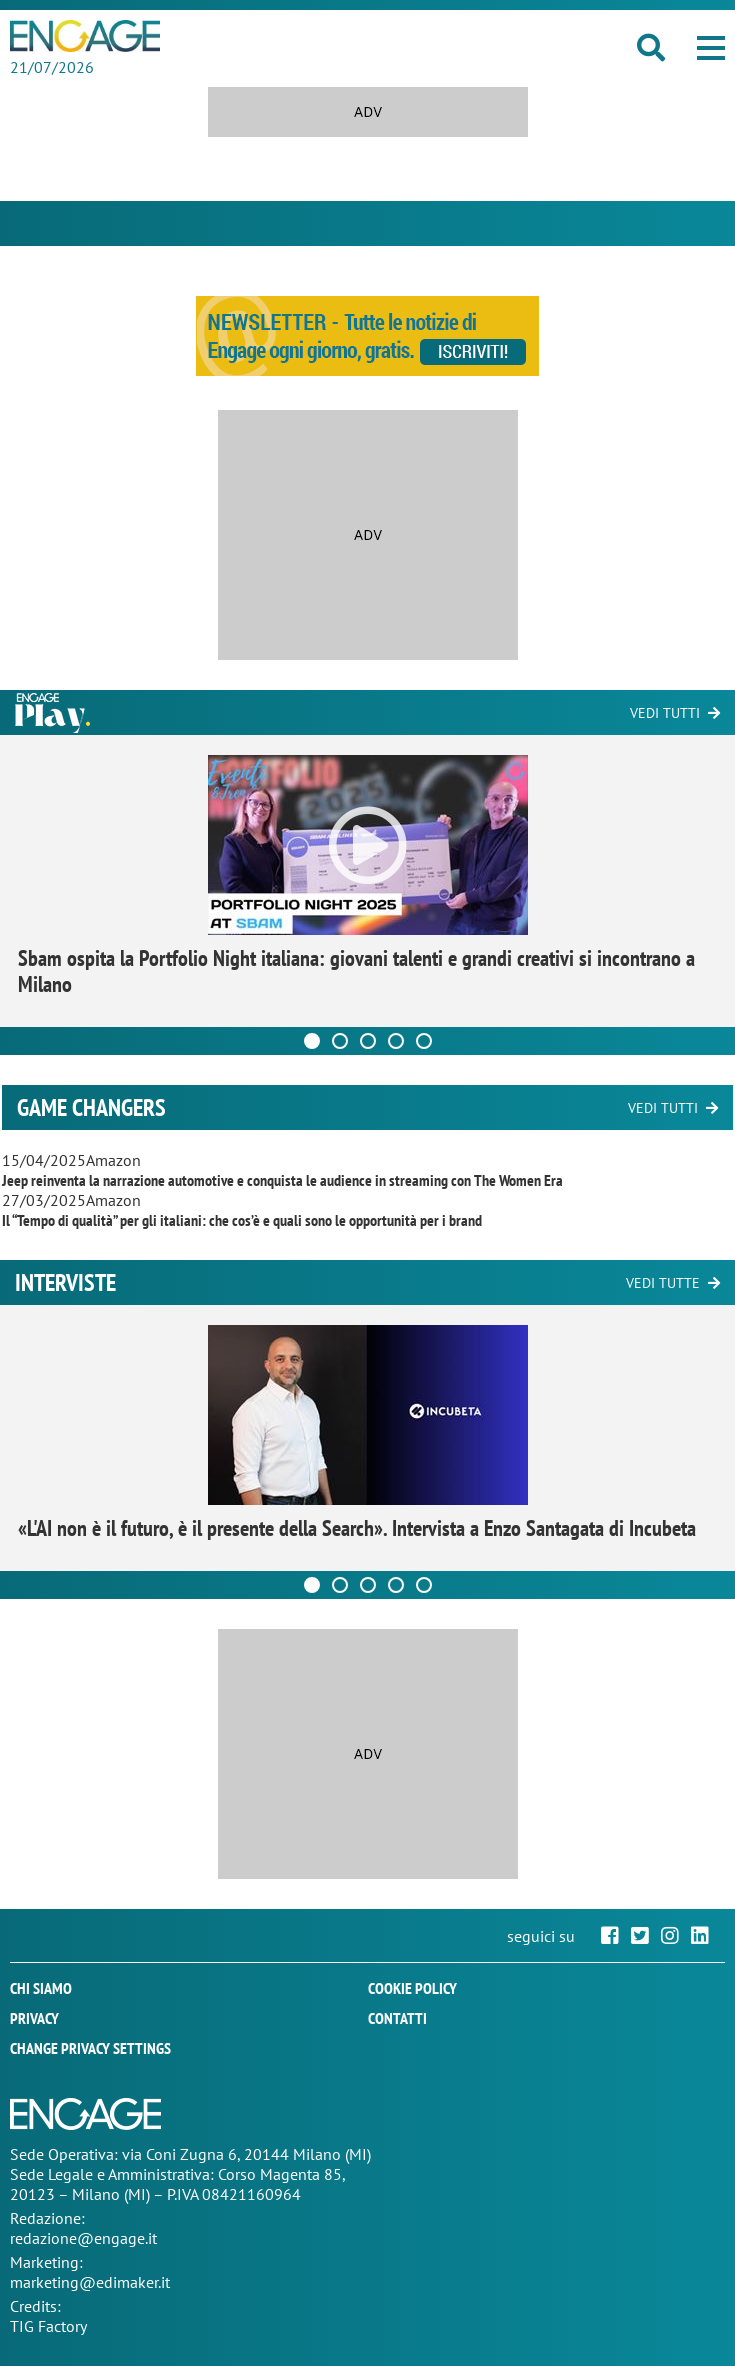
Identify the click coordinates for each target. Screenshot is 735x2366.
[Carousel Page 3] (368, 1041)
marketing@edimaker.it (90, 2282)
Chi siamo (41, 1988)
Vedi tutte (663, 1283)
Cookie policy (412, 1988)
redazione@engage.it (83, 2238)
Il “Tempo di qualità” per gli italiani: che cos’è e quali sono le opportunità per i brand (242, 1220)
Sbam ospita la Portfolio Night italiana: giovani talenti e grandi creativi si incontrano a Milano (356, 971)
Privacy (34, 2018)
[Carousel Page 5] (424, 1041)
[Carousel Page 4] (396, 1041)
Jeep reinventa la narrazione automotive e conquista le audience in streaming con (282, 1180)
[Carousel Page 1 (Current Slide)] (312, 1041)
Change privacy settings (90, 2048)
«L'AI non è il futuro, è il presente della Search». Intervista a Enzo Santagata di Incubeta (357, 1528)
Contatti (397, 2018)
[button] (711, 48)
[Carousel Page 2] (340, 1041)
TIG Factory (48, 2326)
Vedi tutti (665, 713)
